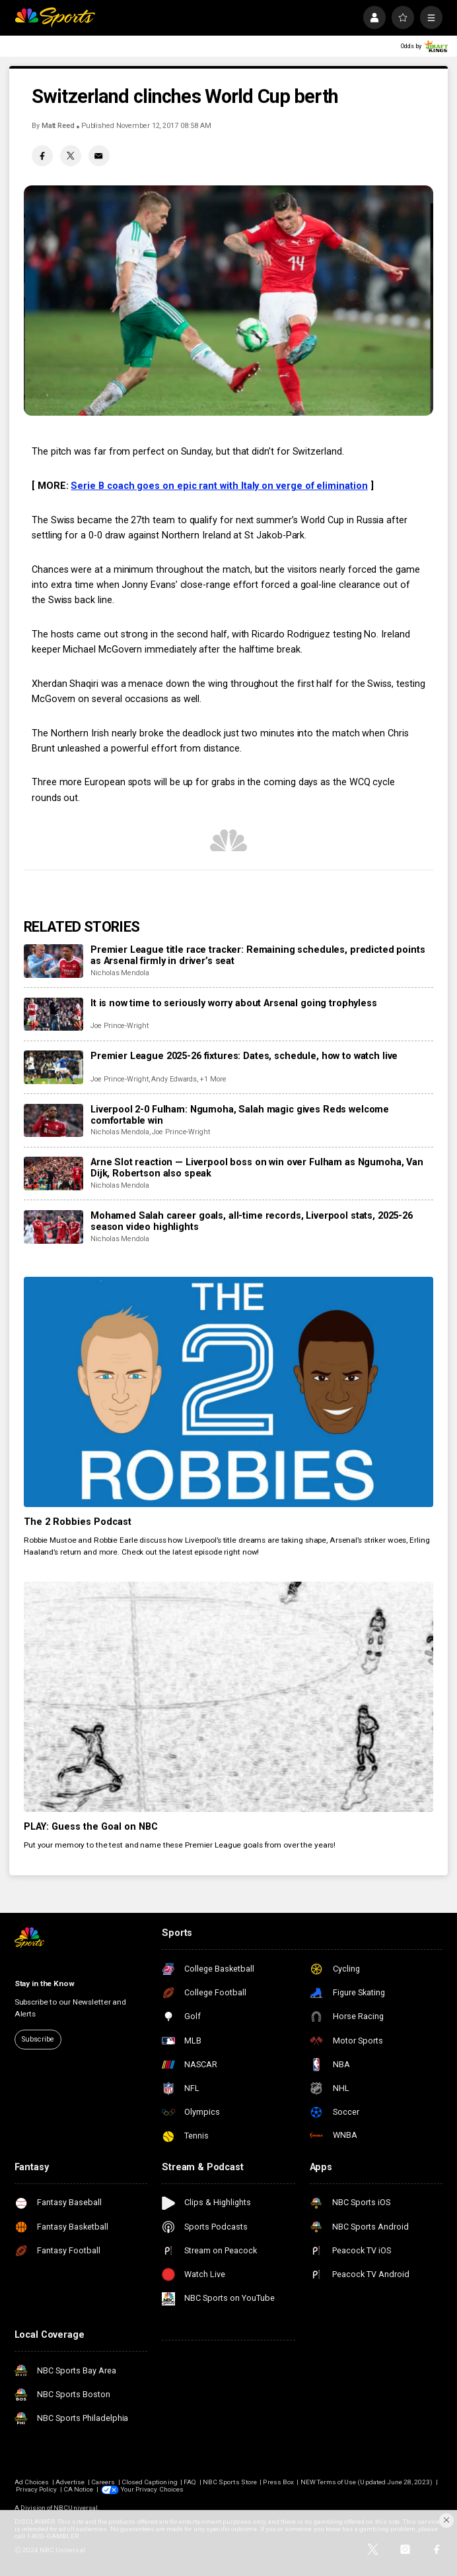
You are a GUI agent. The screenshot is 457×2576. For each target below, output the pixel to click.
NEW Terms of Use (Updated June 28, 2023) (366, 2482)
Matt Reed (58, 125)
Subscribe (37, 2039)
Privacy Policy (36, 2489)
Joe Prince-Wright (119, 1025)
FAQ (190, 2482)
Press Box (278, 2482)
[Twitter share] (70, 155)
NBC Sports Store (230, 2482)
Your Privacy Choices (152, 2489)
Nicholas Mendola (119, 973)
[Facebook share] (42, 155)
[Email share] (99, 155)
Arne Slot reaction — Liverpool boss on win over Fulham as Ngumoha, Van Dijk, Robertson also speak (256, 1168)
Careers (103, 2482)
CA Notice (78, 2489)
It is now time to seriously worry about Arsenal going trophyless (233, 1003)
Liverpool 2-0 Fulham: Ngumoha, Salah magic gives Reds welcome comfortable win (239, 1115)
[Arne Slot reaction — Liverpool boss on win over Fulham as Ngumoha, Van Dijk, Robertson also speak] (53, 1173)
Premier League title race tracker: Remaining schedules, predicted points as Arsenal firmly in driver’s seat (257, 955)
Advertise (70, 2482)
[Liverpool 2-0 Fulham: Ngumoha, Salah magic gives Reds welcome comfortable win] (53, 1121)
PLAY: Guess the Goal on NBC (91, 1826)
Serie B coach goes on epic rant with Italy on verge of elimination (219, 486)
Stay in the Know (45, 1983)
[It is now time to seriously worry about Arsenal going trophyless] (53, 1014)
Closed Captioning (150, 2482)
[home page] (55, 17)
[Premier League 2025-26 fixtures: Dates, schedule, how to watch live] (53, 1067)
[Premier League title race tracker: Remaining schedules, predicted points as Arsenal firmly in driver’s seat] (53, 961)
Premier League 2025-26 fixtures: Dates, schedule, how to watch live (244, 1056)
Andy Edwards (174, 1079)
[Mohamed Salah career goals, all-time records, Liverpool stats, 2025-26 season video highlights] (53, 1227)
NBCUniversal (75, 2507)
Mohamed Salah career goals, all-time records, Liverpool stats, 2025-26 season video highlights (251, 1221)
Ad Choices (32, 2482)
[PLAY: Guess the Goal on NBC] (228, 1697)
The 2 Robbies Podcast (77, 1522)
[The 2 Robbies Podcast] (228, 1392)
